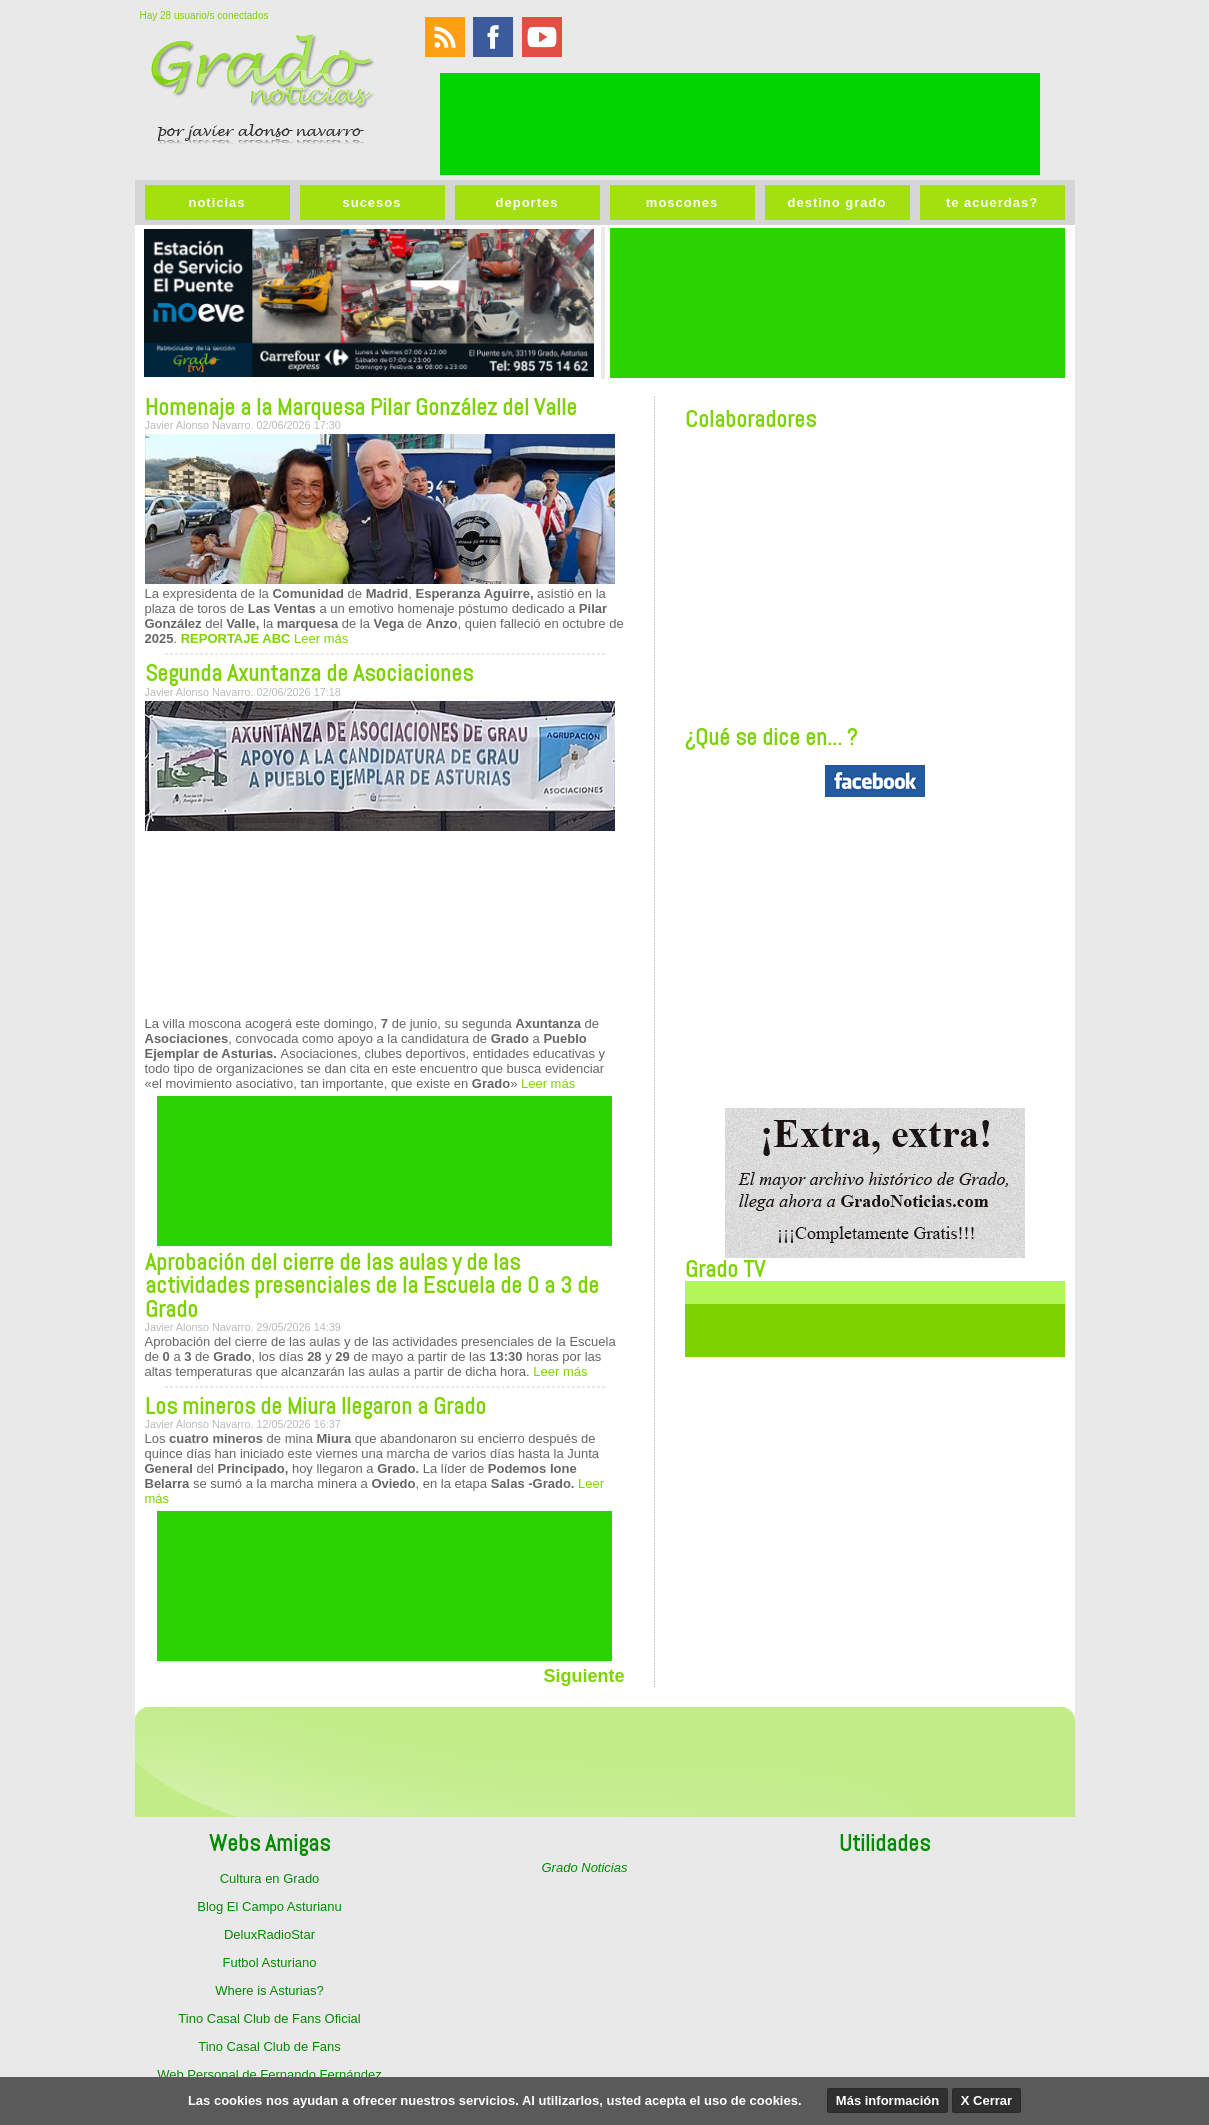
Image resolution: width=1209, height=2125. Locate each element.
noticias (216, 202)
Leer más (319, 638)
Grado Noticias (585, 1867)
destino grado (837, 202)
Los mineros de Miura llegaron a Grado (315, 1406)
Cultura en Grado (270, 1878)
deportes (527, 202)
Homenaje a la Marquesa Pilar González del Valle (361, 407)
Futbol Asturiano (270, 1962)
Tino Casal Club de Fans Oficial (269, 2018)
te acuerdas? (992, 202)
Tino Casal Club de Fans (269, 2046)
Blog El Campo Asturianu (269, 1906)
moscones (682, 202)
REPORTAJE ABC (236, 638)
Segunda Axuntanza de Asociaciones (309, 673)
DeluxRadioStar (269, 1934)
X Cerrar (986, 2100)
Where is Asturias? (269, 1990)
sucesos (371, 202)
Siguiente (583, 1676)
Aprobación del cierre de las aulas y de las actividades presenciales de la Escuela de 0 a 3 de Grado (372, 1285)
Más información (887, 2100)
